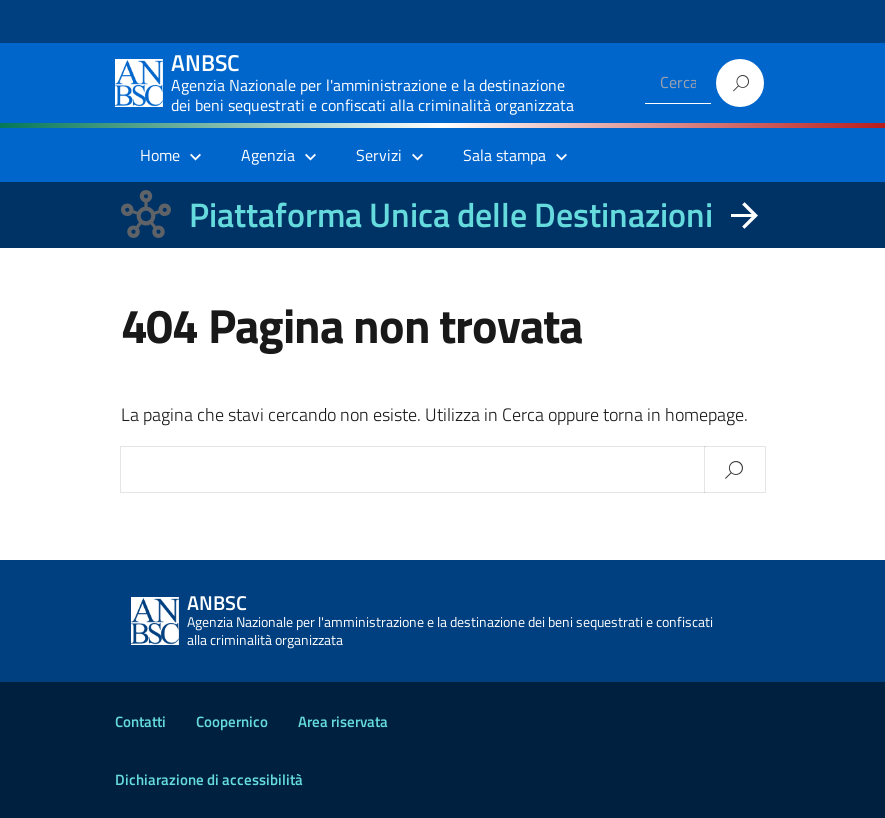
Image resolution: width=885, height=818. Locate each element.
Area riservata (343, 721)
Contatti (140, 721)
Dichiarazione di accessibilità (209, 779)
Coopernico (232, 721)
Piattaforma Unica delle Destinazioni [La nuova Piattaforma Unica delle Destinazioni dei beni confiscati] (451, 214)
